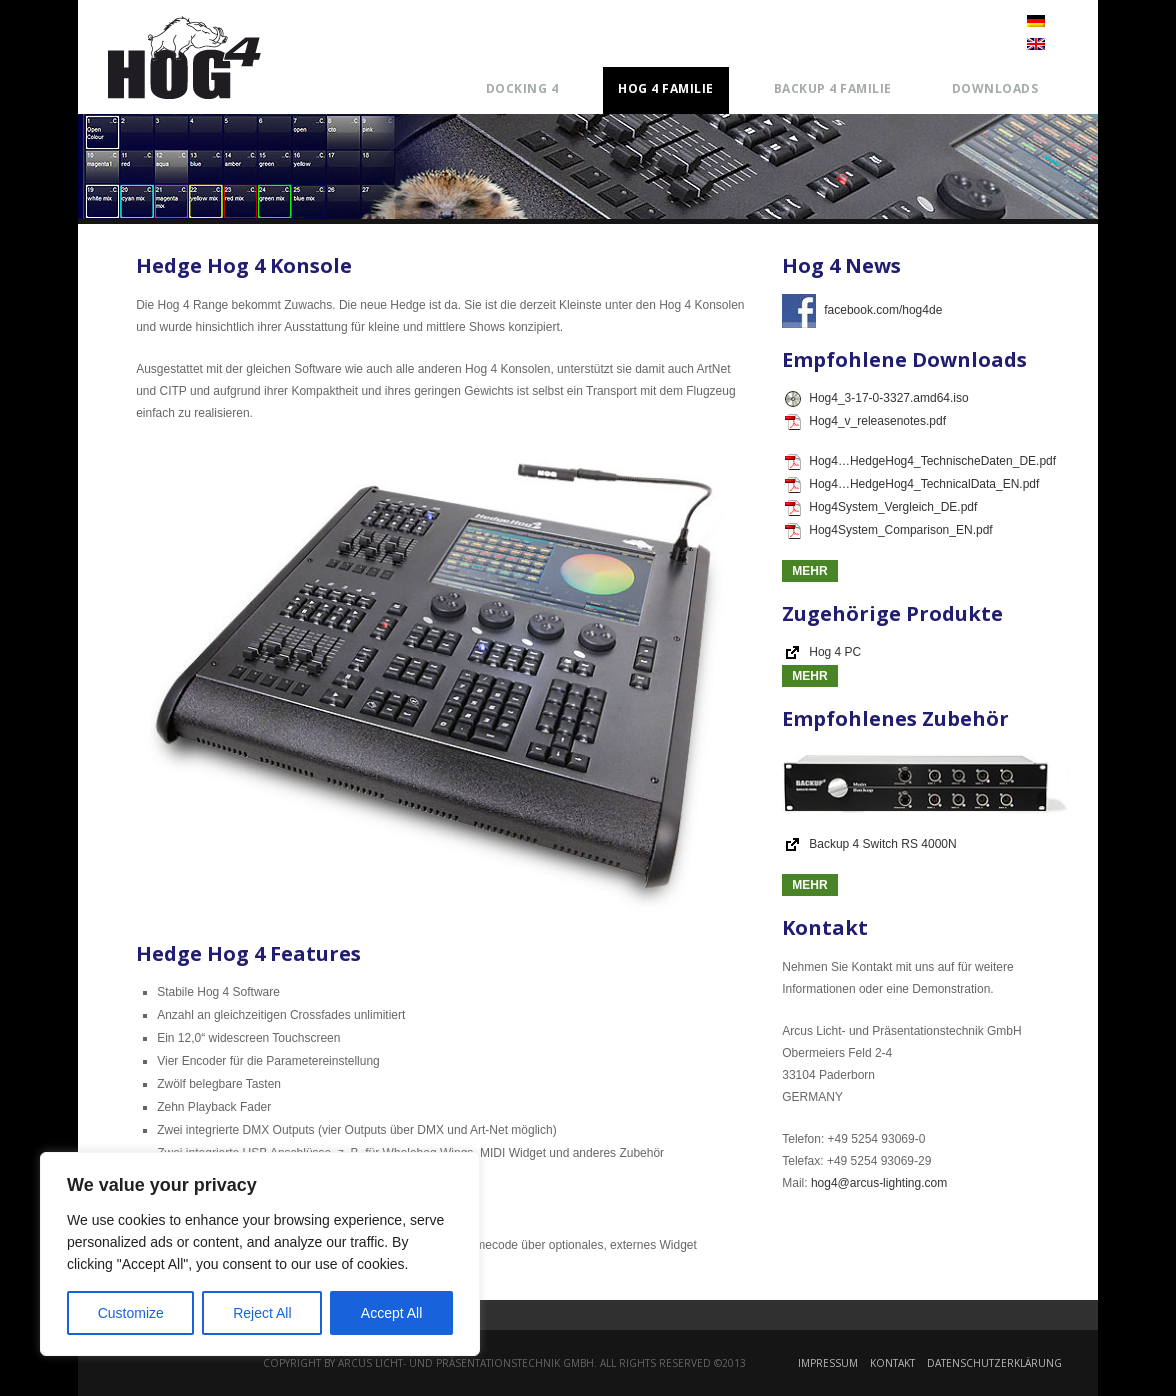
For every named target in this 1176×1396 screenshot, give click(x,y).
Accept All (391, 1313)
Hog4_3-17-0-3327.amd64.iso (876, 398)
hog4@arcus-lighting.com (879, 1183)
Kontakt (892, 1363)
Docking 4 (522, 88)
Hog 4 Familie (666, 88)
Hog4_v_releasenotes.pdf (865, 421)
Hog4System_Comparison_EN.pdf (888, 530)
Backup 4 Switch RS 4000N (882, 844)
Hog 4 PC (835, 652)
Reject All (262, 1313)
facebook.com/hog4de (862, 310)
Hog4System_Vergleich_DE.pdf (881, 507)
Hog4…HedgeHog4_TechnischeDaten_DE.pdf (920, 461)
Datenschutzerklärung (994, 1363)
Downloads (995, 88)
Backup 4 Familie (833, 88)
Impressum (828, 1363)
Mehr (809, 571)
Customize (131, 1313)
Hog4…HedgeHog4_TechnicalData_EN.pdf (912, 484)
